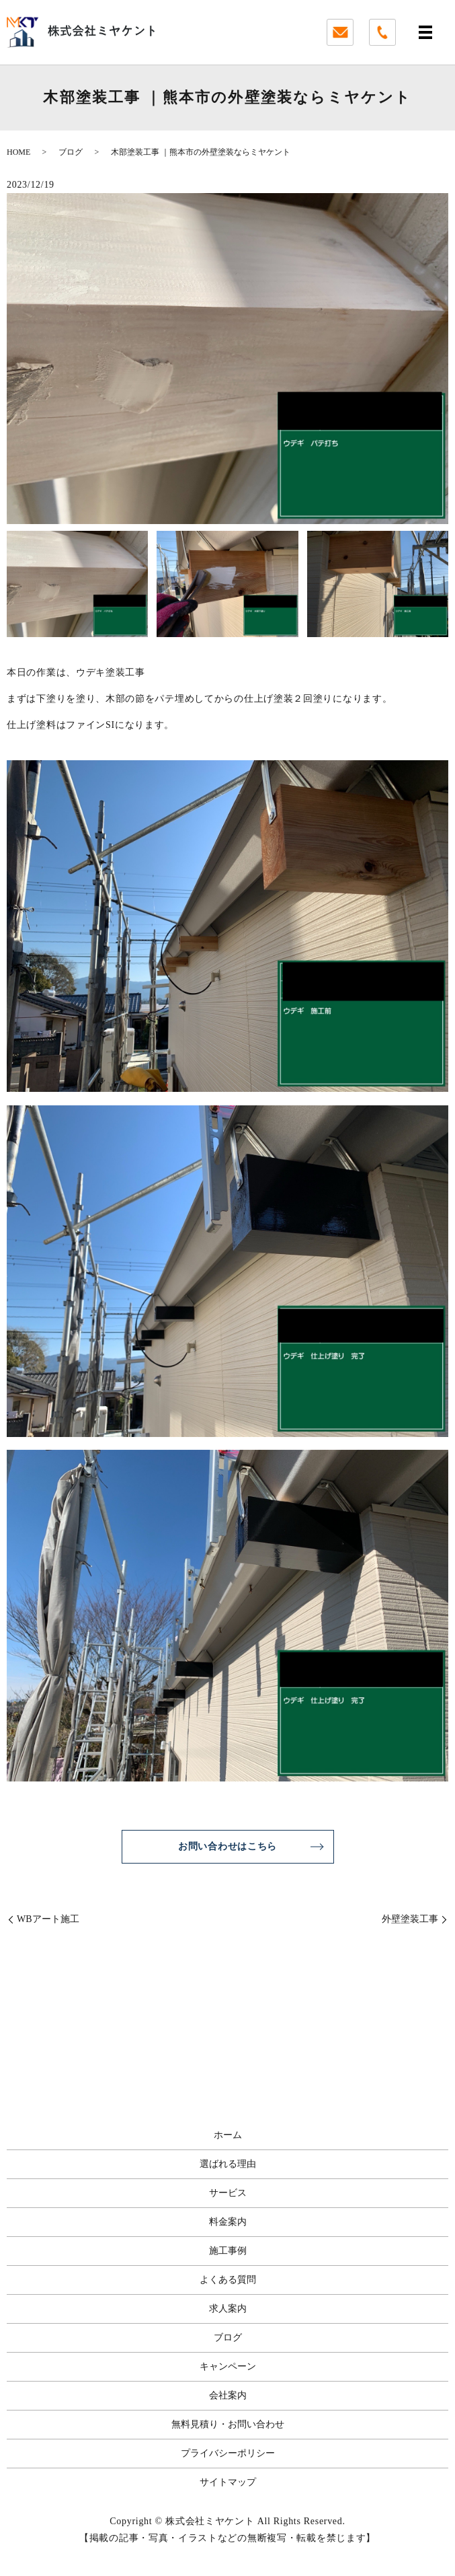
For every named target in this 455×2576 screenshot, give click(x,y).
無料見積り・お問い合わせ (227, 2424)
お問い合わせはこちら (227, 1846)
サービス (228, 2193)
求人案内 (228, 2309)
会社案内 (228, 2395)
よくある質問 (228, 2280)
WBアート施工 (48, 1919)
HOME (18, 152)
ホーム (228, 2135)
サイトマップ (228, 2482)
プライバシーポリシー (228, 2453)
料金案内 (228, 2222)
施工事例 (228, 2251)
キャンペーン (228, 2366)
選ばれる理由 (228, 2164)
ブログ (70, 152)
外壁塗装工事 (410, 1919)
